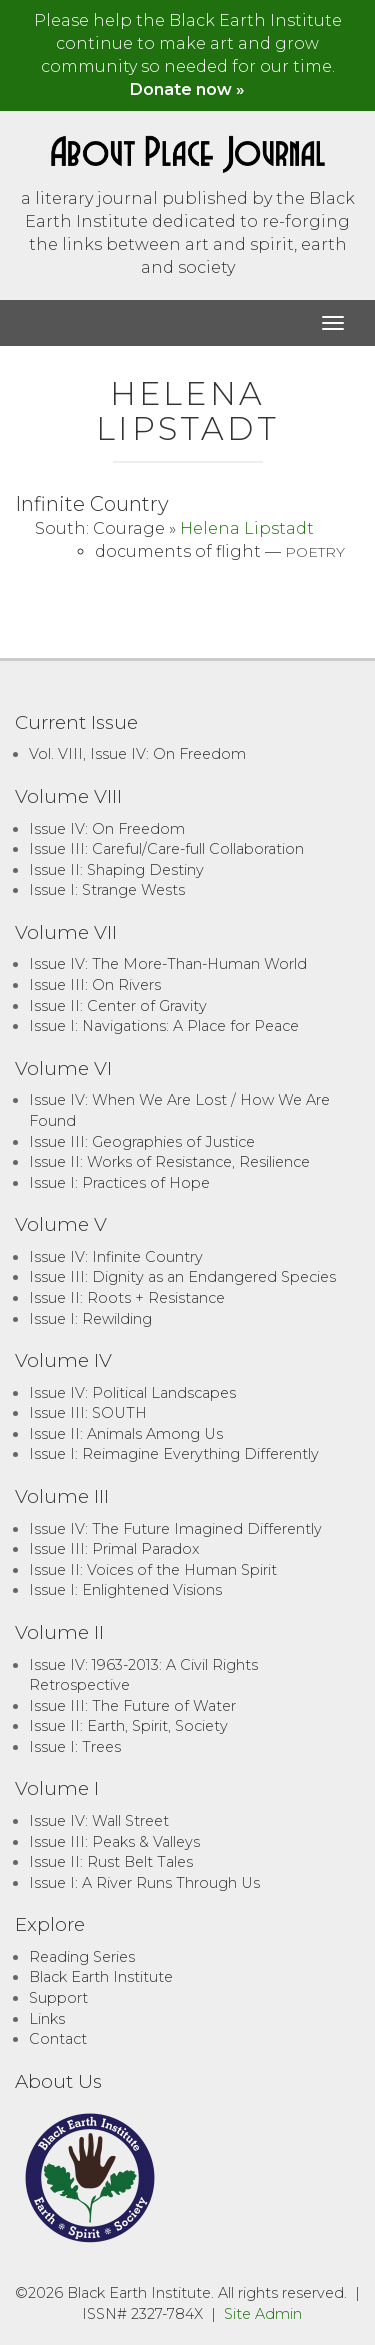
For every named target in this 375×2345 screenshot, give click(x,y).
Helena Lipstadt (247, 528)
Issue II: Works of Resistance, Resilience (169, 1162)
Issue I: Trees (75, 1747)
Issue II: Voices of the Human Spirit (153, 1570)
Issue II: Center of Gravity (118, 1006)
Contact (58, 2039)
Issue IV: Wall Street (99, 1821)
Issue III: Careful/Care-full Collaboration (166, 849)
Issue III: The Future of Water (132, 1706)
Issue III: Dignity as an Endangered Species (182, 1277)
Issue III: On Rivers (95, 985)
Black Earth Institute (101, 1977)
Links (47, 2019)
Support (58, 1998)
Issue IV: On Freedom (107, 829)
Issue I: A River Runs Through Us (144, 1883)
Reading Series (82, 1957)
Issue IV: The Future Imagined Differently (175, 1529)
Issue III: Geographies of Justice (142, 1142)
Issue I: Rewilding (90, 1319)
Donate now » (187, 89)
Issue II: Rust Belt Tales (111, 1862)
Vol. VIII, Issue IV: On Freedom (137, 754)
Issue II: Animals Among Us (126, 1434)
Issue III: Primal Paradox (114, 1549)
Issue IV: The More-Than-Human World (168, 964)
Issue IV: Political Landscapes (132, 1393)
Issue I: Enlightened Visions (125, 1590)
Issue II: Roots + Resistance (127, 1298)
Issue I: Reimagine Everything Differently (174, 1454)
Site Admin (263, 2314)
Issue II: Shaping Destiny (116, 870)
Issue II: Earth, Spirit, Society (128, 1726)
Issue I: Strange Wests (107, 890)
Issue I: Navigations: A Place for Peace (164, 1026)
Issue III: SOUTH (88, 1413)
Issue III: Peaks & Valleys (114, 1842)
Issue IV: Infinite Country (116, 1257)
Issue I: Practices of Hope (119, 1183)
